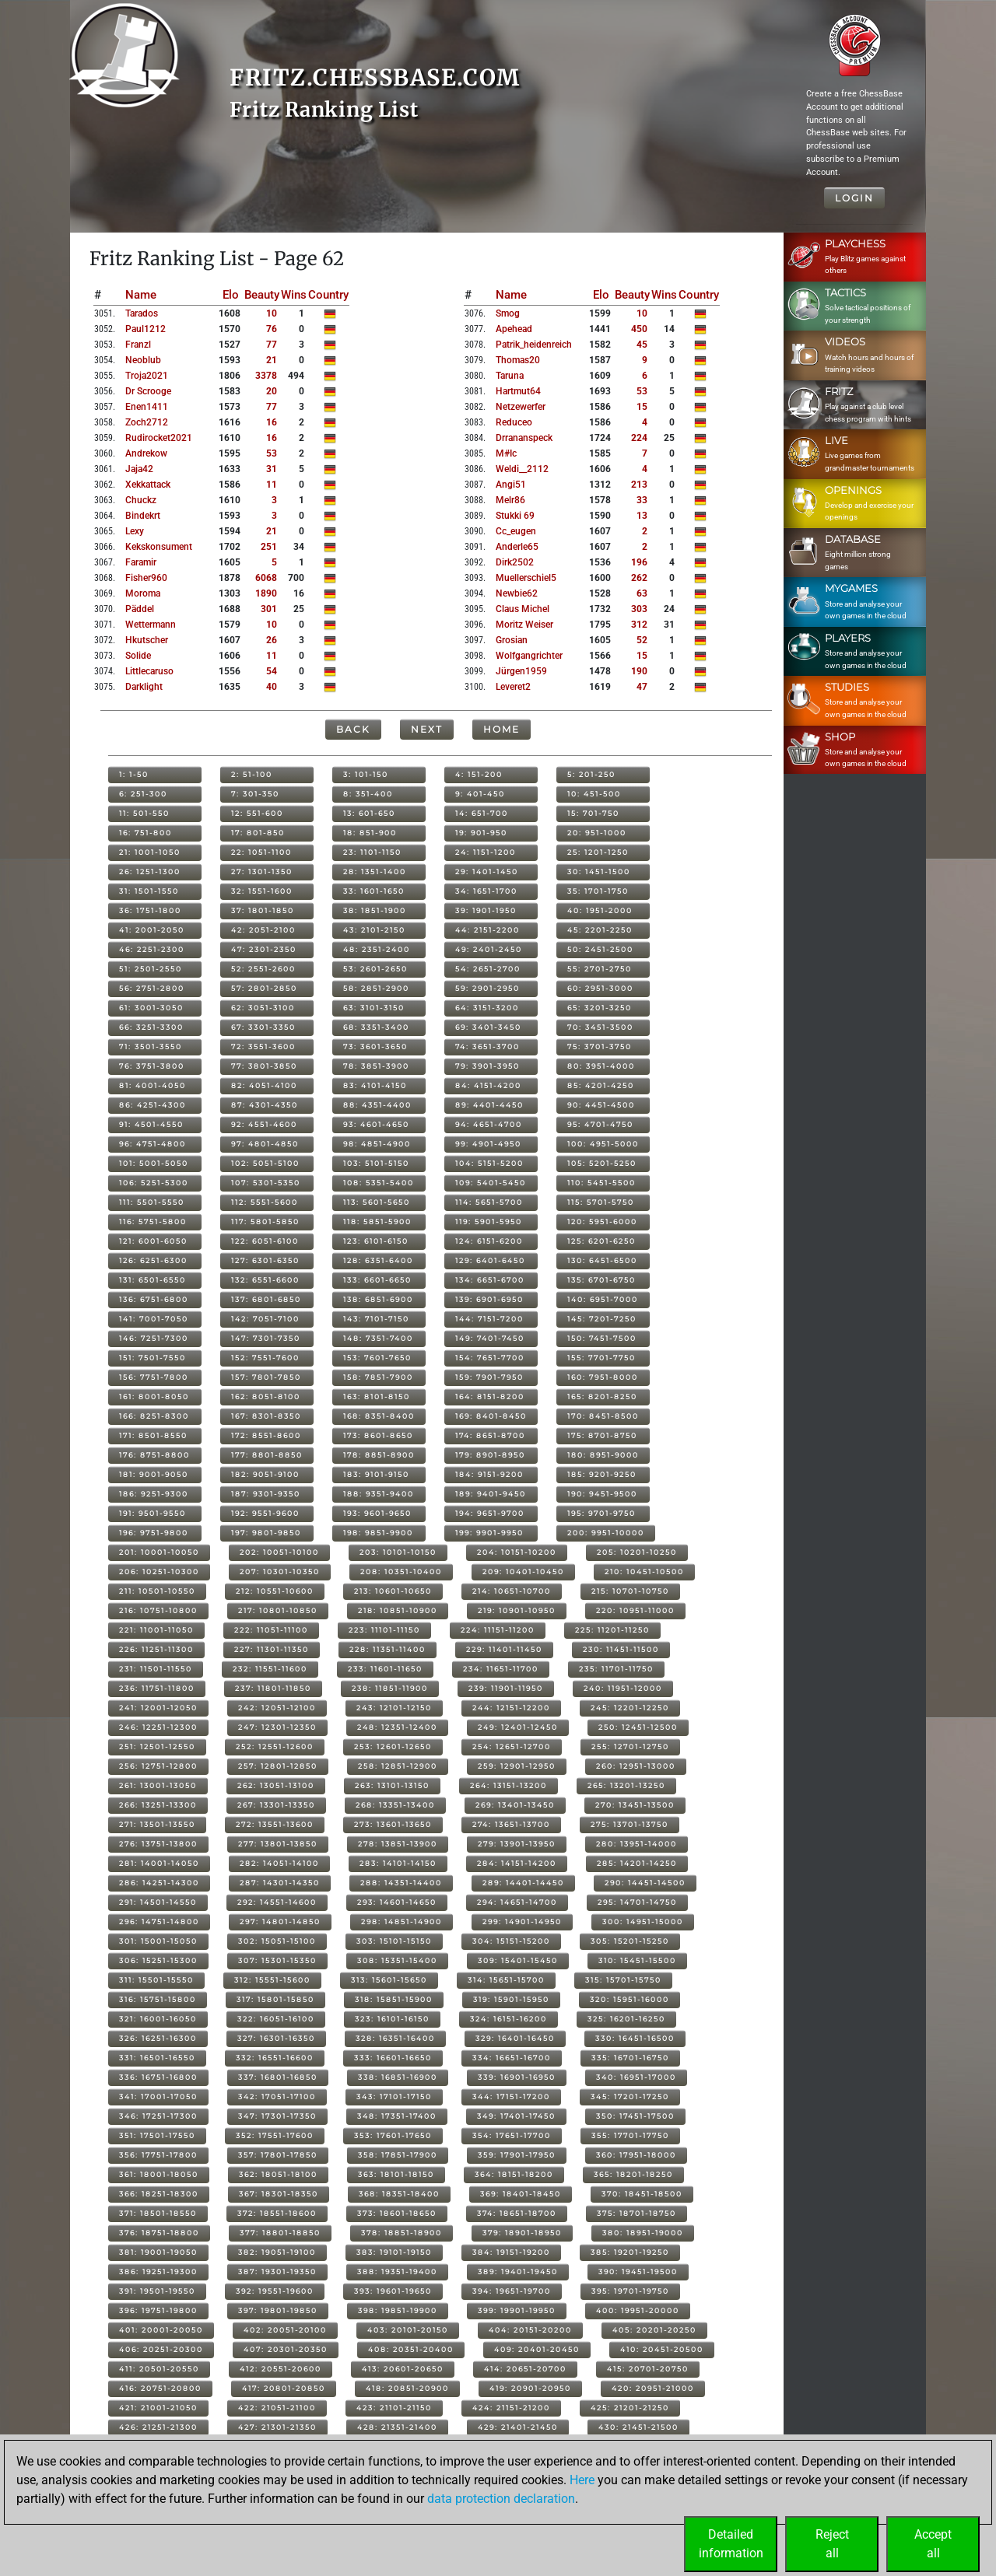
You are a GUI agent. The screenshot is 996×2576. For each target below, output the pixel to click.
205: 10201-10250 (637, 1552)
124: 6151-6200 (489, 1241)
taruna (510, 375)
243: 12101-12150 (394, 1707)
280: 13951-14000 (636, 1843)
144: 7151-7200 (489, 1318)
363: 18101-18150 (396, 2174)
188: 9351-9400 (378, 1493)
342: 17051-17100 (277, 2096)
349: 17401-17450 (516, 2116)
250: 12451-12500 (638, 1727)
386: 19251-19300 (158, 2271)
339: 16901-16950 (517, 2077)
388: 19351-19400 (397, 2271)
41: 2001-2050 (151, 930)
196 (639, 562)
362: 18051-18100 (278, 2174)
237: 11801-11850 (273, 1688)
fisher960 (146, 577)
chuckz (140, 500)
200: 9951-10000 (605, 1532)
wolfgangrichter (529, 655)
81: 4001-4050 (152, 1085)
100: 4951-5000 (603, 1143)
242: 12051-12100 (277, 1707)
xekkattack (147, 484)
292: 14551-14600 (277, 1902)
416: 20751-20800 (160, 2388)
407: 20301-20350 (286, 2349)
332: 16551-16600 (275, 2057)
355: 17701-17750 (630, 2135)
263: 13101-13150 (392, 1785)
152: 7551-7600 (265, 1357)
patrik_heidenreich (534, 344)
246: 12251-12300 (158, 1727)
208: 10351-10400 (401, 1571)
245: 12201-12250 (630, 1707)
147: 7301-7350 (265, 1338)
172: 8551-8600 (266, 1435)
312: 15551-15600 (272, 1980)
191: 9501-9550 (152, 1513)
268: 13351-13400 (395, 1805)
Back (353, 729)
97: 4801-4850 (265, 1143)
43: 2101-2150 (374, 930)
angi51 (511, 484)
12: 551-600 (257, 813)
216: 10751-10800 (158, 1610)
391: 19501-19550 (157, 2291)
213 (639, 484)
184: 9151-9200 (489, 1474)
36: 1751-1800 (150, 910)
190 (639, 671)
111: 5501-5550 (151, 1202)
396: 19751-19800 (158, 2310)
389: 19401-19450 (518, 2271)
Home (501, 729)
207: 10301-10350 (280, 1571)
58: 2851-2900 (376, 988)
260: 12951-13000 (635, 1766)
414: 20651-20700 (525, 2368)
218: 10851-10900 (397, 1610)
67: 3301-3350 (263, 1027)
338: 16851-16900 (397, 2077)
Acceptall (933, 2543)
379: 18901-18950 (522, 2232)
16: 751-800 (145, 832)
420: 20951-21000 (653, 2388)
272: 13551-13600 (275, 1824)
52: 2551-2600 (263, 968)
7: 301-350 (255, 793)
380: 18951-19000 (642, 2232)
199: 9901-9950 (489, 1532)
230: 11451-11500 (621, 1649)
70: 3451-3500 (600, 1027)
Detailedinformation (731, 2543)
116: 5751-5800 (153, 1221)
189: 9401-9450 (490, 1493)
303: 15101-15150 (394, 1941)
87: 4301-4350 (264, 1105)
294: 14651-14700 (517, 1902)
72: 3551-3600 (263, 1046)
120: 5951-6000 (602, 1221)
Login (854, 198)
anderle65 (517, 546)
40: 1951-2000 (600, 910)
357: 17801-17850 (277, 2155)
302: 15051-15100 (277, 1941)
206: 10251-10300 (159, 1571)
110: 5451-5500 (601, 1182)
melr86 (510, 500)
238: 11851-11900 (390, 1688)
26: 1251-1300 (150, 871)
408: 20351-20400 (411, 2349)
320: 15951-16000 (629, 1999)
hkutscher (146, 640)
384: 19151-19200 (511, 2252)
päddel (139, 609)
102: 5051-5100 (265, 1163)
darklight (144, 686)
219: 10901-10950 (517, 1610)
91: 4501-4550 (151, 1124)
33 (642, 500)
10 (271, 313)
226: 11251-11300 (156, 1649)
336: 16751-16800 (158, 2077)
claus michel (522, 609)
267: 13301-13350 (276, 1805)
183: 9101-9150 (376, 1474)
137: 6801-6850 (266, 1299)
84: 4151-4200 (488, 1085)
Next (427, 729)
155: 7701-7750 (601, 1357)
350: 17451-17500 (635, 2116)
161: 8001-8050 (154, 1396)
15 (642, 406)
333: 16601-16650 (393, 2057)
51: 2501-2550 (150, 968)
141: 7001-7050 (153, 1318)
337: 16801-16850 (277, 2077)
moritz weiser (524, 624)
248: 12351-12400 (397, 1727)
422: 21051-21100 (277, 2407)
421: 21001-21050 (158, 2407)
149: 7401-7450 (489, 1338)
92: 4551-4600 (264, 1124)
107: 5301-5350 (265, 1182)
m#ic (506, 453)
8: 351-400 (368, 793)
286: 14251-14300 (159, 1882)
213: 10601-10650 (393, 1591)
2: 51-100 (251, 774)
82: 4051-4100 (264, 1085)
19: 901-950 (481, 832)
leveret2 (513, 686)
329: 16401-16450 (515, 2038)
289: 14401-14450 (523, 1882)
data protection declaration (501, 2498)
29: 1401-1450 (486, 871)
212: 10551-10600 (275, 1591)
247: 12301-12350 (277, 1727)
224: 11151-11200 (498, 1630)
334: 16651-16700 (511, 2057)
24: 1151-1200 (485, 852)
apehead (514, 329)
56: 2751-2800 (151, 988)
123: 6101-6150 (376, 1241)
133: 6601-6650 (377, 1280)
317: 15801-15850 (275, 1999)
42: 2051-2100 (263, 930)
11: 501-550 (144, 813)
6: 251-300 (143, 793)
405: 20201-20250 (654, 2330)
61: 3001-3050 (151, 1007)
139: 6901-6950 (489, 1299)
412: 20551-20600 (280, 2368)
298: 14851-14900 (401, 1921)
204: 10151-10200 (516, 1552)
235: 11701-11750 (616, 1668)
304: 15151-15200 (511, 1941)
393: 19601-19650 (393, 2291)
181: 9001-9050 (153, 1474)
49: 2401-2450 (488, 949)
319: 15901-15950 (511, 1999)
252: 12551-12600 (275, 1746)
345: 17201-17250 (630, 2096)
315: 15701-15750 (623, 1980)
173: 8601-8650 (378, 1435)
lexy (134, 531)
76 (271, 329)
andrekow (146, 453)
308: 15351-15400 (397, 1960)
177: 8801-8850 (267, 1455)
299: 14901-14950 (522, 1921)
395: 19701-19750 (630, 2291)
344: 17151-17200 (511, 2096)
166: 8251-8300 (154, 1416)
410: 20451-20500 (661, 2349)
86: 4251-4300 (152, 1105)
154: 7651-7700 (489, 1357)
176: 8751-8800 (154, 1455)
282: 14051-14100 (279, 1863)
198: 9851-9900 (378, 1532)
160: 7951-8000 (602, 1377)
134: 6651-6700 (489, 1280)
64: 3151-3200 (487, 1007)
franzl (138, 344)
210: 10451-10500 (644, 1571)
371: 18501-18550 (158, 2213)
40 (271, 686)
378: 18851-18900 (401, 2232)
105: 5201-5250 (602, 1163)
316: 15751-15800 (157, 1999)
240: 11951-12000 (623, 1688)
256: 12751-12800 (158, 1766)
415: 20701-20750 (648, 2368)
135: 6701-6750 (601, 1280)
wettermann (150, 624)
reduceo (514, 422)
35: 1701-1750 (598, 891)
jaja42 (139, 469)
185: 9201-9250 (602, 1474)
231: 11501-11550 (155, 1668)
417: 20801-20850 (283, 2388)
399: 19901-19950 (517, 2310)
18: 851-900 (370, 832)
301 (269, 609)
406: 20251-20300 (161, 2349)
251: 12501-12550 (157, 1746)
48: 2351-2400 (376, 949)
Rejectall (832, 2543)
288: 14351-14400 (401, 1882)
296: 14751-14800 (159, 1921)
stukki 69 (515, 515)
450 (639, 329)
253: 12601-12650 (393, 1746)
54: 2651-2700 (488, 968)
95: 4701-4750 (600, 1124)
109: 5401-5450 (490, 1182)
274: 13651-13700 (511, 1824)
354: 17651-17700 (511, 2135)
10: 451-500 (594, 793)
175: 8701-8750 (602, 1435)
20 (271, 391)
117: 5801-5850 (265, 1221)
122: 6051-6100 (265, 1241)
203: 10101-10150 (398, 1552)
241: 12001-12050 (158, 1707)
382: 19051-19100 (277, 2252)
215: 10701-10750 (630, 1591)
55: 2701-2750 (599, 968)
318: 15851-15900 (394, 1999)
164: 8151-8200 (489, 1396)
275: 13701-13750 (629, 1824)
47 (642, 686)
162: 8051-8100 (265, 1396)
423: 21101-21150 (394, 2407)
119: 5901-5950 (488, 1221)
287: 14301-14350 (280, 1882)
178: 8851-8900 (379, 1455)
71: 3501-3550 (150, 1046)
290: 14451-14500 (645, 1882)
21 (271, 360)
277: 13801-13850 (277, 1843)
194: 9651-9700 (489, 1513)
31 (271, 469)
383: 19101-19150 (394, 2252)
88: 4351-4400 (377, 1105)
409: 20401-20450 (537, 2349)
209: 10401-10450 (523, 1571)
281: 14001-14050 (159, 1863)
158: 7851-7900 (378, 1377)
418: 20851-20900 (407, 2388)
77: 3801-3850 (264, 1066)
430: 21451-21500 (638, 2427)
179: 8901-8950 (490, 1455)
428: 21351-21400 (397, 2427)
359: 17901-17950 (517, 2155)
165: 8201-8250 (602, 1396)
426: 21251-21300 (158, 2427)
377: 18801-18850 (280, 2232)
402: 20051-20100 (285, 2330)
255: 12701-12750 (630, 1746)
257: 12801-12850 (277, 1766)
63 (642, 593)
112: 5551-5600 (264, 1202)
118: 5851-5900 (377, 1221)
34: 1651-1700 (486, 891)
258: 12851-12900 (397, 1766)
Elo (231, 295)
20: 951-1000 (596, 832)
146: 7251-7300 (153, 1338)
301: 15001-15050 (158, 1941)
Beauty (261, 295)
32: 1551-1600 (262, 891)
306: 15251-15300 (158, 1960)
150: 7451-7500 (602, 1338)
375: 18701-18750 (636, 2213)
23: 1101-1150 (372, 852)
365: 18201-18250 (633, 2174)
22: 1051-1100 (261, 852)
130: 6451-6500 (602, 1260)
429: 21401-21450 (518, 2427)
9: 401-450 (480, 793)
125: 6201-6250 (601, 1241)
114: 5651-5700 (489, 1202)
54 (271, 671)
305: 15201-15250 (630, 1941)
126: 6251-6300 (153, 1260)
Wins (294, 295)
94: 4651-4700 (488, 1124)
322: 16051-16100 (275, 2018)
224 (639, 437)
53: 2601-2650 (375, 968)
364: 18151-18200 (514, 2174)
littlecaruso (149, 671)
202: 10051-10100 (279, 1552)
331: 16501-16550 (157, 2057)
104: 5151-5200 (489, 1163)
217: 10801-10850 (277, 1610)
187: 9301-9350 (265, 1493)
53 (271, 453)
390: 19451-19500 (638, 2271)
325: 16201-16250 (626, 2018)
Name (140, 295)
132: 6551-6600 (265, 1280)
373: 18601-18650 (397, 2213)
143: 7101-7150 (376, 1318)
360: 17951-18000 (636, 2155)
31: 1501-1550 (149, 891)
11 (271, 484)
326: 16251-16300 (158, 2038)
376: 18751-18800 (159, 2232)
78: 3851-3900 (376, 1066)
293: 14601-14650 (397, 1902)
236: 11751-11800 (157, 1688)
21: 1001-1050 (150, 852)
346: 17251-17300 (158, 2116)
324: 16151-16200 (508, 2018)
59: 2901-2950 (487, 988)
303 (639, 609)
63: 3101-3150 (374, 1007)
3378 (266, 375)
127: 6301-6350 (265, 1260)
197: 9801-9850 (266, 1532)
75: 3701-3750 (599, 1046)
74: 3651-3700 (487, 1046)
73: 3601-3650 (375, 1046)
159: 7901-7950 (489, 1377)
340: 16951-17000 (636, 2077)
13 (642, 515)
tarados (141, 313)
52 (642, 640)
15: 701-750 (593, 813)
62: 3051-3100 (263, 1007)
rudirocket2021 (158, 437)
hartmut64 (518, 391)
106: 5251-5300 (153, 1182)
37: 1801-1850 (262, 910)
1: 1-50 (134, 774)
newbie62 (517, 593)
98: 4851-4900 (377, 1143)
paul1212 (145, 329)
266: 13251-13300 (158, 1805)
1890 (266, 593)
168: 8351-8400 (379, 1416)
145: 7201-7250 (602, 1318)
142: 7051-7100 (265, 1318)
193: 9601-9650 (377, 1513)
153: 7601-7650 (377, 1357)
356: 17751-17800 (158, 2155)
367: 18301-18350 (278, 2193)
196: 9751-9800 (153, 1532)
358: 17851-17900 (397, 2155)
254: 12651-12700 (511, 1746)
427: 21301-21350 (277, 2427)
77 (271, 344)
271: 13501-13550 (157, 1824)
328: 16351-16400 (395, 2038)
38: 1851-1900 (374, 910)
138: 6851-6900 (378, 1299)
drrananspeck (524, 437)
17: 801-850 (258, 832)
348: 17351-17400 (397, 2116)
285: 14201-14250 (637, 1863)
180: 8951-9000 (603, 1455)
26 (271, 640)
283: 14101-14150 (398, 1863)
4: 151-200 (479, 774)
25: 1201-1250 (598, 852)
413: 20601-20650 (403, 2368)
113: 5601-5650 (376, 1202)
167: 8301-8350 (266, 1416)
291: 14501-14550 (158, 1902)
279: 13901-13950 (517, 1843)
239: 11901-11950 (505, 1688)
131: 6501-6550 (152, 1280)
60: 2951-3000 (600, 988)
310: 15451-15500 (637, 1960)
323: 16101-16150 (392, 2018)
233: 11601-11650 (385, 1668)
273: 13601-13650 (393, 1824)
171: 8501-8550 (153, 1435)
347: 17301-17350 (277, 2116)
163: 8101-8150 (376, 1396)
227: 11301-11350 (271, 1649)
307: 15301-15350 (277, 1960)
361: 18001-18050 (158, 2174)
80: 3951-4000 (601, 1066)
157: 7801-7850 (266, 1377)
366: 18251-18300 (158, 2193)
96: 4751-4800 (152, 1143)
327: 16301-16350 (276, 2038)
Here (582, 2480)
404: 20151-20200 (530, 2330)
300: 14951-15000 (642, 1921)
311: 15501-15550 (156, 1980)
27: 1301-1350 (262, 871)
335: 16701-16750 (630, 2057)
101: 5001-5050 (153, 1163)
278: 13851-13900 (397, 1843)
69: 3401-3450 (488, 1027)
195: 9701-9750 (601, 1513)
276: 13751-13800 (158, 1843)
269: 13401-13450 (515, 1805)
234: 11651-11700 (500, 1668)
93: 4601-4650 (376, 1124)
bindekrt (142, 515)
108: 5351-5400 (378, 1182)
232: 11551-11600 (270, 1668)
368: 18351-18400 (399, 2193)
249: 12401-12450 (518, 1727)
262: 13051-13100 (275, 1785)
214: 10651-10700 (511, 1591)
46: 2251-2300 (151, 949)
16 (271, 422)
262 (639, 577)
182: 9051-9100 (265, 1474)
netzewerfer (520, 406)
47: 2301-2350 (263, 949)
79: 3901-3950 (487, 1066)
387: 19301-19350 (277, 2271)
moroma (142, 593)
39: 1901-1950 (486, 910)
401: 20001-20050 (161, 2330)
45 (642, 344)
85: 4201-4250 (600, 1085)
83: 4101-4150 (375, 1085)
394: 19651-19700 (511, 2291)
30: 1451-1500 (598, 871)
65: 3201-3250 (599, 1007)
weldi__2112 (522, 469)
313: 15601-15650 (389, 1980)
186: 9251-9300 (153, 1493)
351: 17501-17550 (157, 2135)
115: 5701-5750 (600, 1202)
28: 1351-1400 (374, 871)
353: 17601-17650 (393, 2135)
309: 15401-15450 (518, 1960)
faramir (140, 562)
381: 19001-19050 (158, 2252)
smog (508, 313)
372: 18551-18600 (277, 2213)
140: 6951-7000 (602, 1299)
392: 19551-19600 (275, 2291)
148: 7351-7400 (378, 1338)
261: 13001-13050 (158, 1785)
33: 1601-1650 (374, 891)
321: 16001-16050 (158, 2018)
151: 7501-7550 (152, 1357)
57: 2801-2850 (264, 988)
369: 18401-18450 (520, 2193)
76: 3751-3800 (151, 1066)
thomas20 (518, 360)
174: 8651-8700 (490, 1435)
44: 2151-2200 (487, 930)
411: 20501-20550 (159, 2368)
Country (328, 295)
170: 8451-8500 (603, 1416)
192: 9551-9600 (265, 1513)
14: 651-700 (481, 813)
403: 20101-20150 (407, 2330)
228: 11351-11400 (387, 1649)
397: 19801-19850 (277, 2310)
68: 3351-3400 (376, 1027)
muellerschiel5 (526, 577)
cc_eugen (516, 531)
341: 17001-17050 (158, 2096)
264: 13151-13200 (508, 1785)
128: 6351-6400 (378, 1260)
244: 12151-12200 (511, 1707)
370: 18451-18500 (641, 2193)
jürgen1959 (521, 671)
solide (138, 655)
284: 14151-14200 (516, 1863)
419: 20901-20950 (530, 2388)
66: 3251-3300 (151, 1027)
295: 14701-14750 (637, 1902)
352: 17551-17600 (275, 2135)
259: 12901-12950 (517, 1766)
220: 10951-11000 (635, 1610)
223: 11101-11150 (384, 1630)
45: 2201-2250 (600, 930)
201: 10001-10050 (159, 1552)
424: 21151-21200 (511, 2407)
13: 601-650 (369, 813)
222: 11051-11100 (271, 1630)
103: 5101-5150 (376, 1163)
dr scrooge (148, 391)
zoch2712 (146, 422)
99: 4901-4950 (488, 1143)
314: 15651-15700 (506, 1980)
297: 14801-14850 (280, 1921)
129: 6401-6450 (490, 1260)
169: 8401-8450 (491, 1416)
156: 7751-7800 (153, 1377)
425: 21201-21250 (630, 2407)
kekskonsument (158, 546)
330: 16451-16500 (635, 2038)
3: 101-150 (365, 774)
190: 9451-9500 (602, 1493)
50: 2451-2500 (600, 949)
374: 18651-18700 (516, 2213)
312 (639, 624)
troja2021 (146, 375)
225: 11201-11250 (612, 1630)
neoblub (143, 360)
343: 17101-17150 (394, 2096)
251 (269, 546)
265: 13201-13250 (626, 1785)
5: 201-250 (591, 774)
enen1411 (146, 406)
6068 (266, 577)
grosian (512, 640)
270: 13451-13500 (635, 1805)
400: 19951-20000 (637, 2310)
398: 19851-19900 (397, 2310)
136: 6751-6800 (153, 1299)
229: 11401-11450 (504, 1649)
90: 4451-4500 (601, 1105)
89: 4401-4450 (489, 1105)
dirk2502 (515, 562)
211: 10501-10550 (157, 1591)
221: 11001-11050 (156, 1630)
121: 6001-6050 (153, 1241)
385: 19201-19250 (630, 2252)
